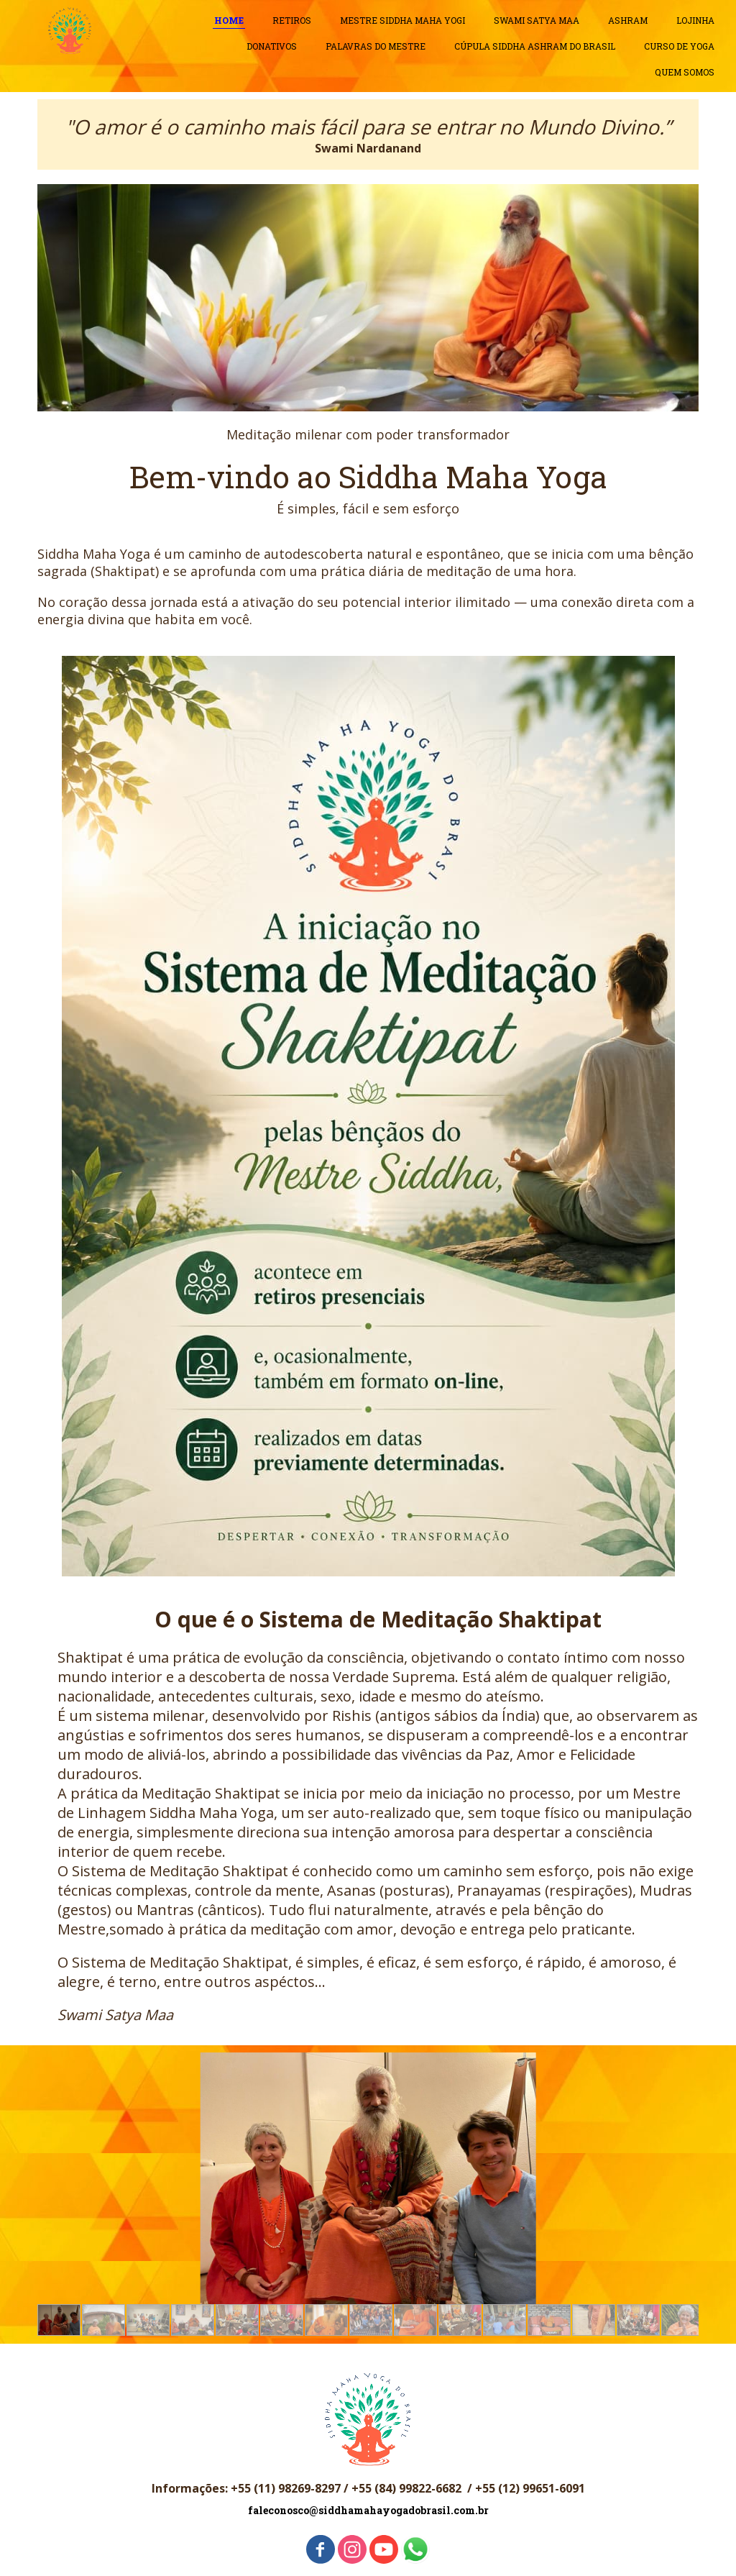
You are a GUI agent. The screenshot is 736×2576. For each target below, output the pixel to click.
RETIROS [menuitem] (291, 20)
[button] (58, 2320)
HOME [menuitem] (229, 20)
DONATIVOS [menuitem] (272, 46)
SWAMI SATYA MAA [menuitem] (536, 20)
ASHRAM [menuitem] (628, 20)
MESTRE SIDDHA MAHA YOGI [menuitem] (402, 20)
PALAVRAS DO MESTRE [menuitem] (376, 46)
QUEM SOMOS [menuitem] (684, 72)
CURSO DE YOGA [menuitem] (679, 46)
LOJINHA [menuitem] (695, 20)
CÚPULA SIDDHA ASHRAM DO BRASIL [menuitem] (534, 46)
